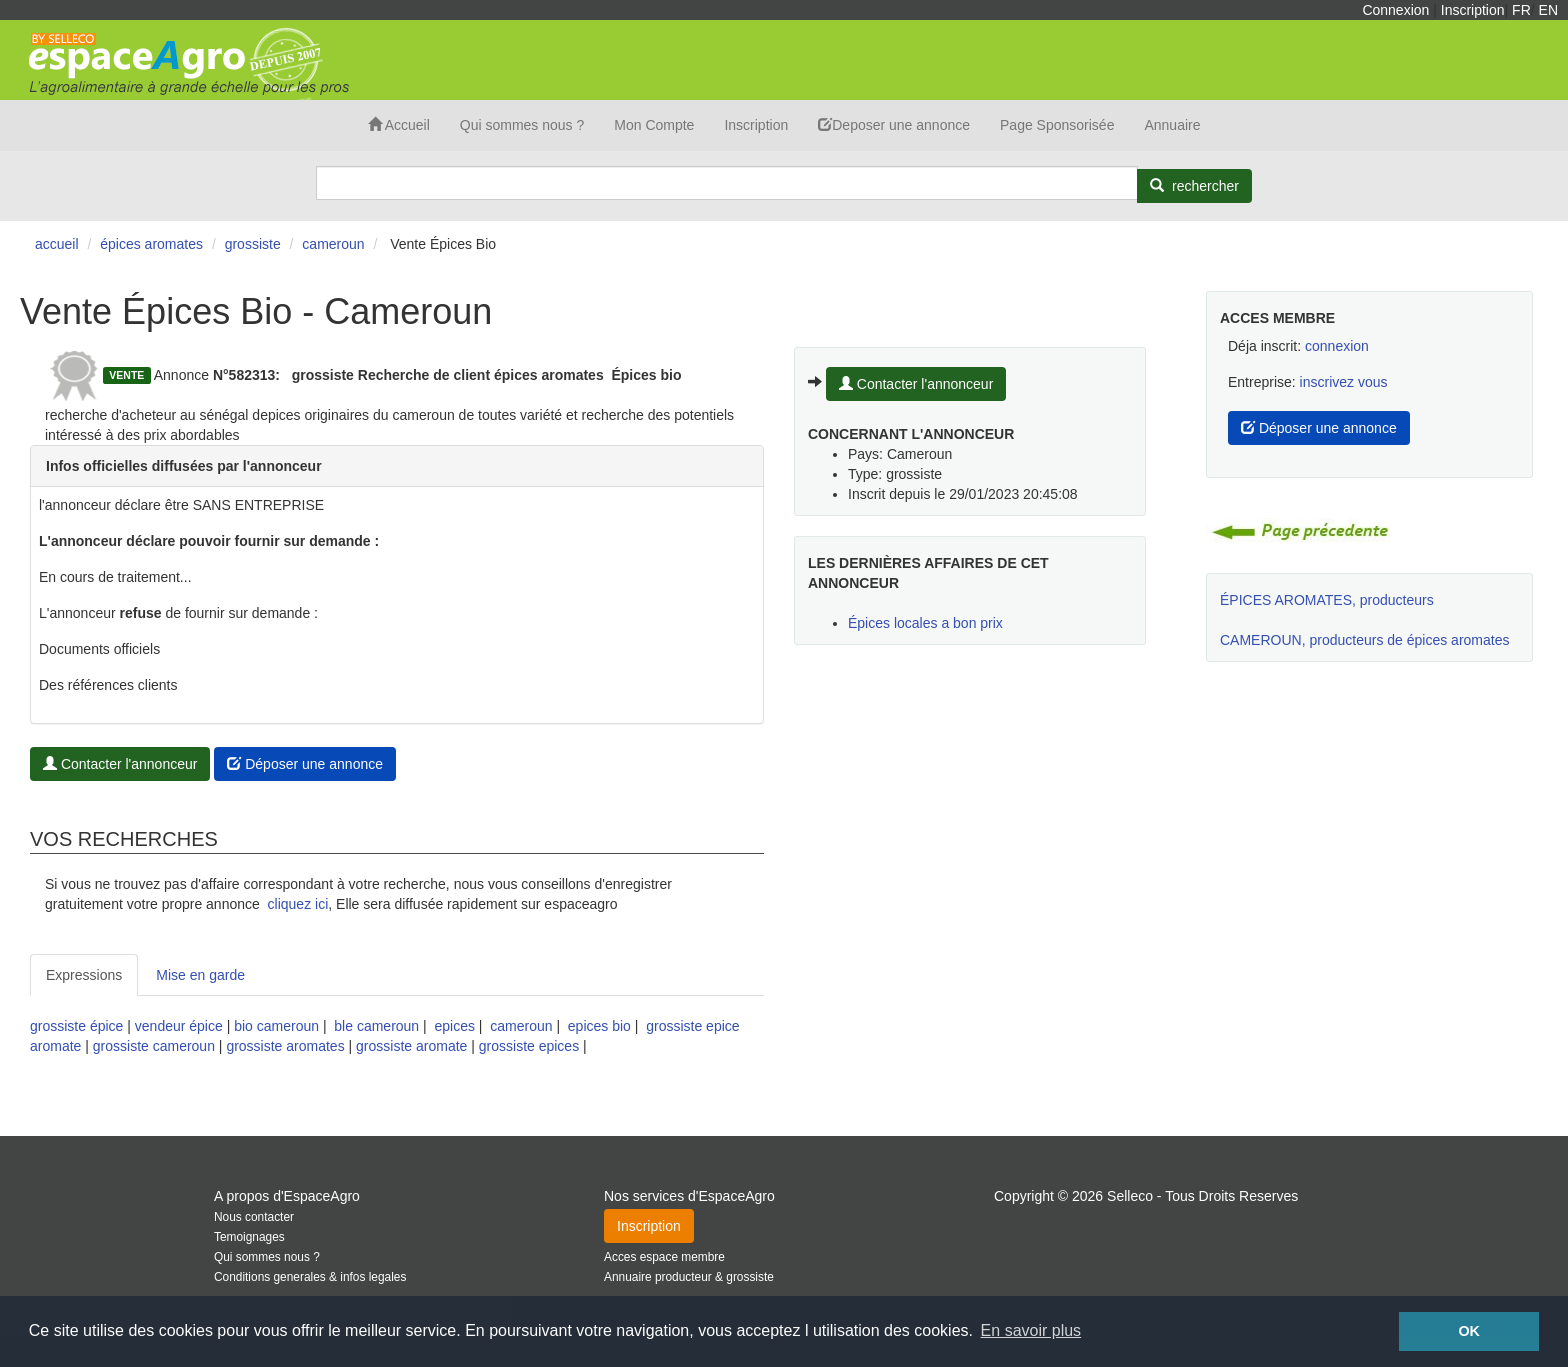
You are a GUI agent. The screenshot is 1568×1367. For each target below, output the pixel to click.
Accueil (399, 125)
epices (454, 1026)
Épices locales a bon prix (925, 623)
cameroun (521, 1026)
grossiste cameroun (154, 1046)
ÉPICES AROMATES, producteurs (1327, 600)
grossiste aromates (285, 1046)
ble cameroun (376, 1026)
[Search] (727, 183)
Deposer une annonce (894, 125)
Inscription (1473, 10)
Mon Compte (654, 125)
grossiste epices (529, 1046)
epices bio (599, 1026)
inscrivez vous (1344, 382)
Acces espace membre (664, 1257)
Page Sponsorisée (1057, 125)
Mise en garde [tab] (200, 975)
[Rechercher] (1194, 186)
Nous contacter (254, 1217)
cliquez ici (298, 904)
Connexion (1395, 10)
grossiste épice (76, 1026)
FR (1521, 10)
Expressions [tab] (84, 975)
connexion (1337, 346)
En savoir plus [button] (1031, 1330)
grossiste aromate (411, 1046)
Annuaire (1172, 125)
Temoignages (249, 1237)
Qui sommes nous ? (522, 125)
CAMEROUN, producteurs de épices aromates (1364, 640)
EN (1548, 10)
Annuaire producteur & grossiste (689, 1277)
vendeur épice (179, 1026)
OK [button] (1469, 1331)
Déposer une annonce (305, 764)
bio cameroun (276, 1026)
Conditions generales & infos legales (310, 1277)
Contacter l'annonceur (120, 764)
